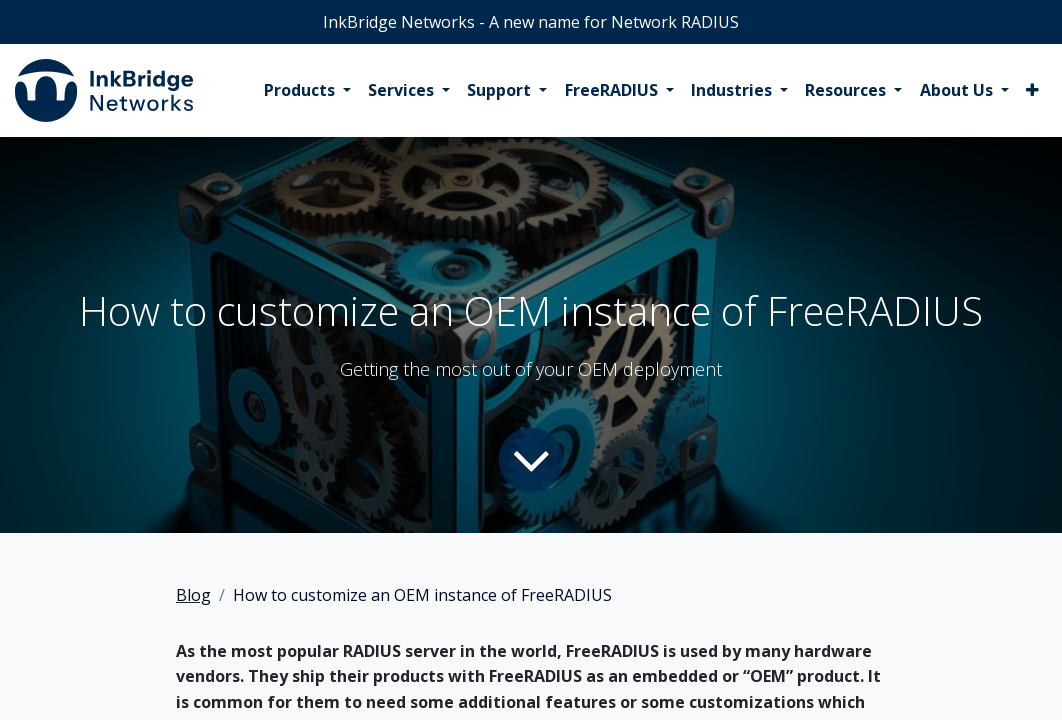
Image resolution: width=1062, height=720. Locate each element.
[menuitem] (307, 91)
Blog (193, 595)
